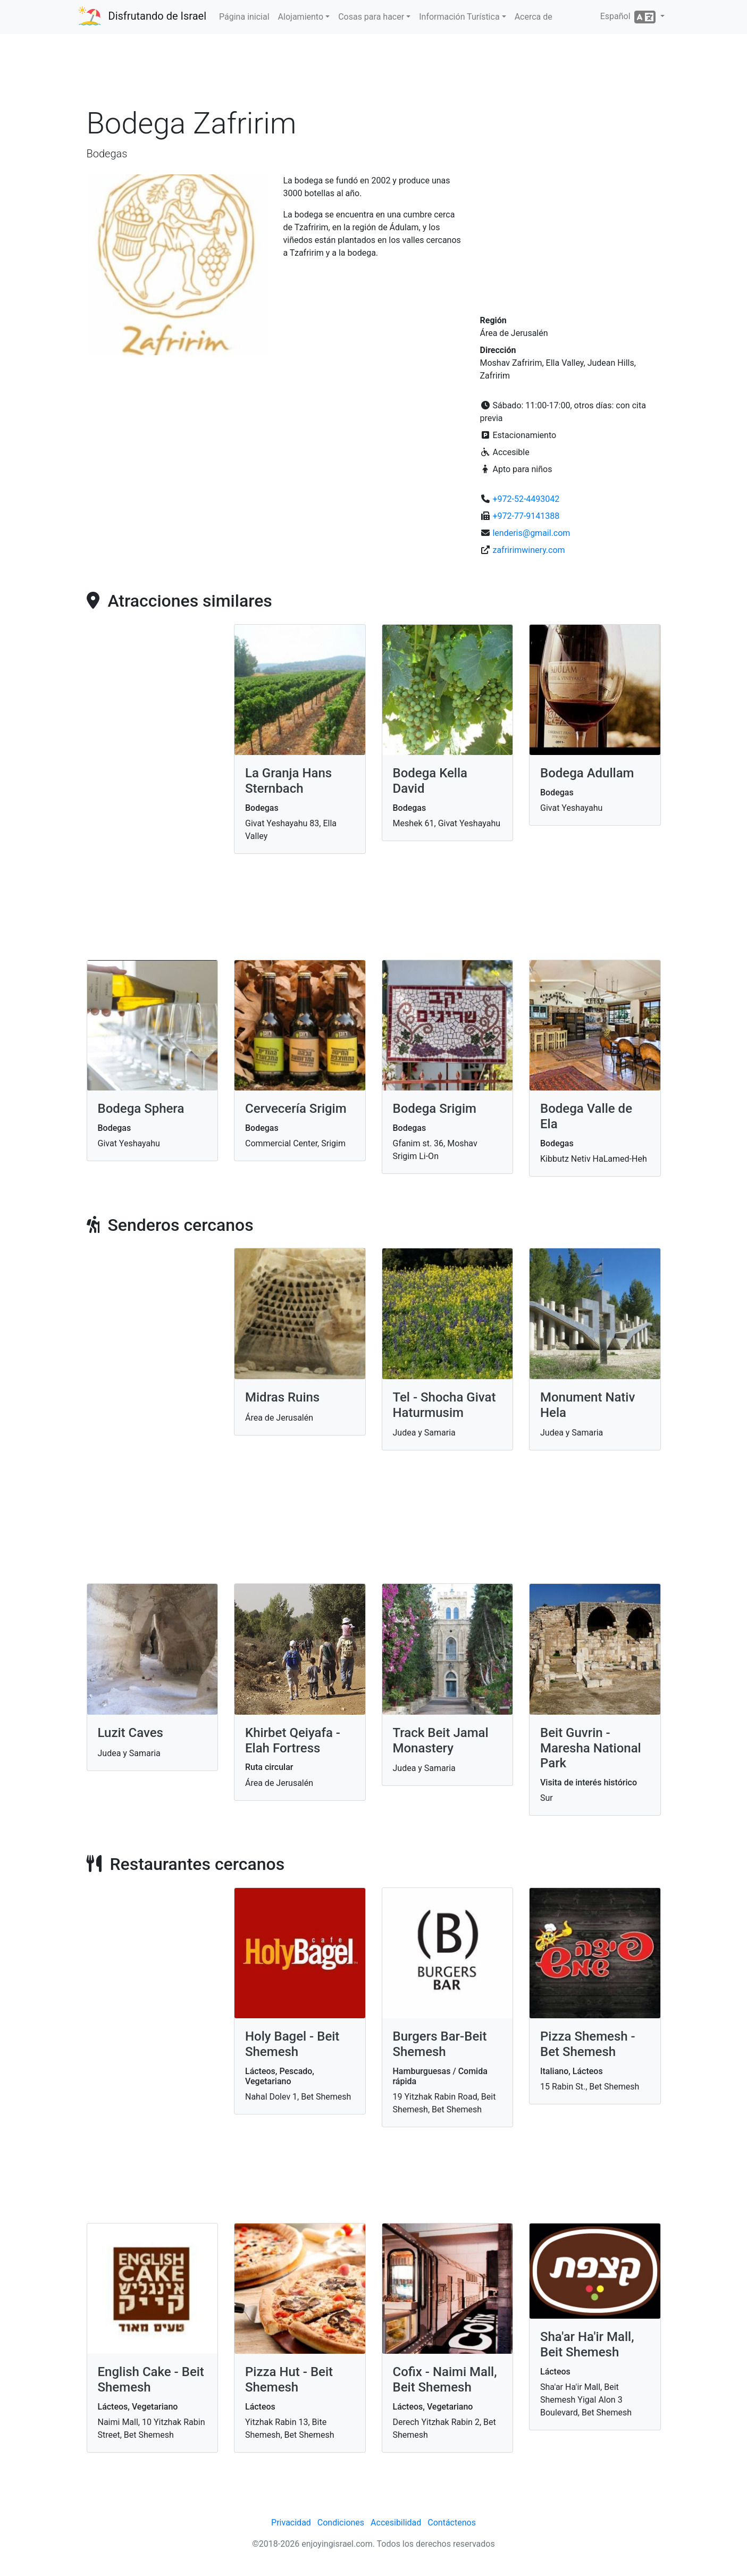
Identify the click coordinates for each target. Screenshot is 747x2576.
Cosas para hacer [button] (371, 17)
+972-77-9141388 (525, 516)
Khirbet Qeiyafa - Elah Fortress (292, 1740)
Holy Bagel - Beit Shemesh (292, 2044)
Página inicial (244, 17)
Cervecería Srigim (296, 1108)
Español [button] (629, 17)
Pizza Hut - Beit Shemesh (289, 2379)
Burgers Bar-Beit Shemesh (440, 2044)
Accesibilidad (396, 2523)
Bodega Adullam (587, 773)
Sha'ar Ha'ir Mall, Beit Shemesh (587, 2344)
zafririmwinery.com (528, 550)
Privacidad (291, 2523)
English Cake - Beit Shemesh (151, 2379)
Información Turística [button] (459, 17)
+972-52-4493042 (525, 499)
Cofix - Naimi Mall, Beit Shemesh (445, 2379)
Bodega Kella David (430, 781)
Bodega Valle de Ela (586, 1116)
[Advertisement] (374, 74)
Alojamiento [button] (300, 17)
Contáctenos (451, 2523)
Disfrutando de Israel (157, 16)
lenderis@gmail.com (531, 533)
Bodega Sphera (141, 1108)
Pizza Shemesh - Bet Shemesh (587, 2044)
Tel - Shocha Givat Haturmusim (444, 1405)
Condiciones (340, 2523)
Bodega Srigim (434, 1108)
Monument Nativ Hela (587, 1405)
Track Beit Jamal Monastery (441, 1740)
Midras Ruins (282, 1397)
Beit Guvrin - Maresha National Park (590, 1748)
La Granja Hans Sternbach (288, 781)
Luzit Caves (130, 1732)
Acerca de (533, 17)
